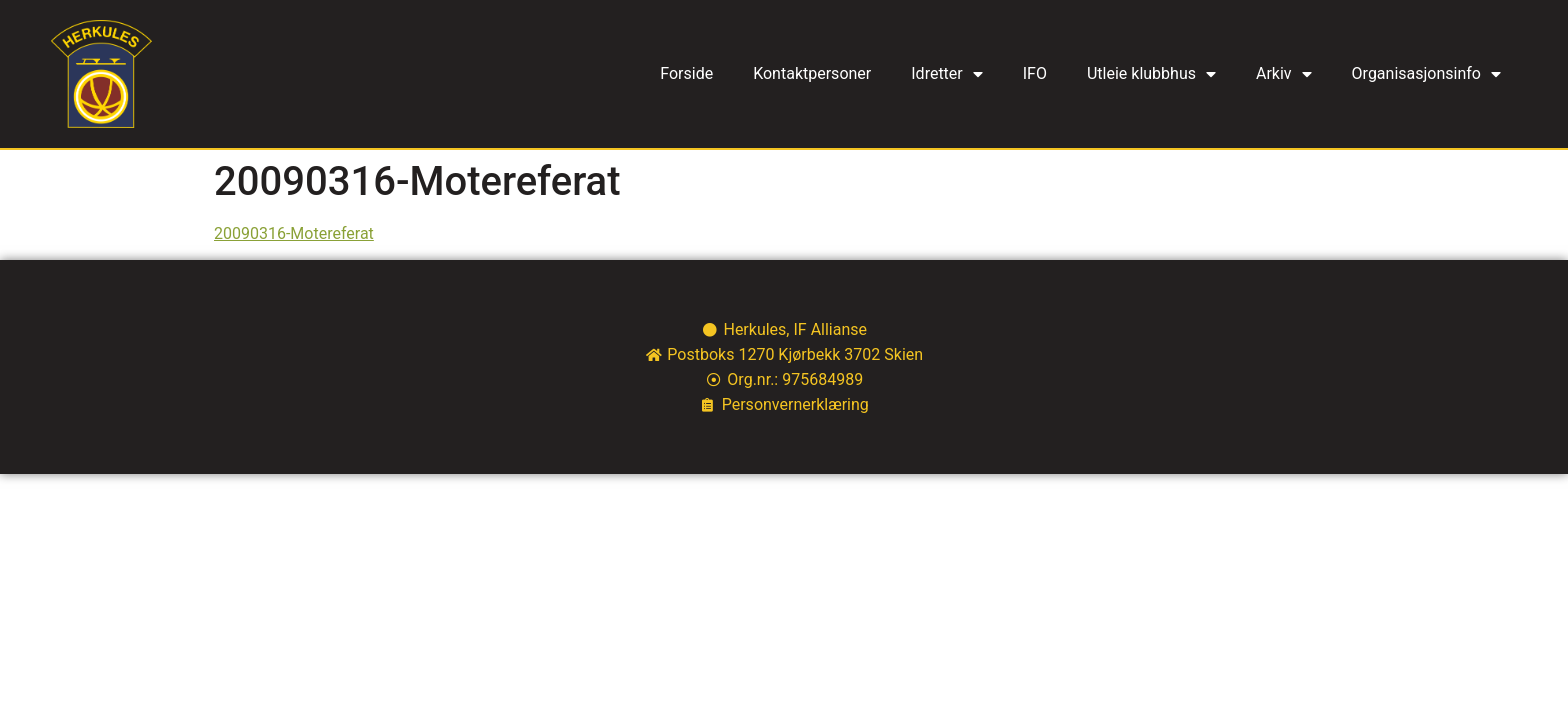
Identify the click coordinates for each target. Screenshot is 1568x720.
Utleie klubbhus (1151, 74)
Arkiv (1284, 74)
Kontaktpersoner (812, 73)
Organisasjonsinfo (1426, 74)
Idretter (947, 74)
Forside (686, 73)
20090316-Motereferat (294, 233)
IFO (1035, 73)
